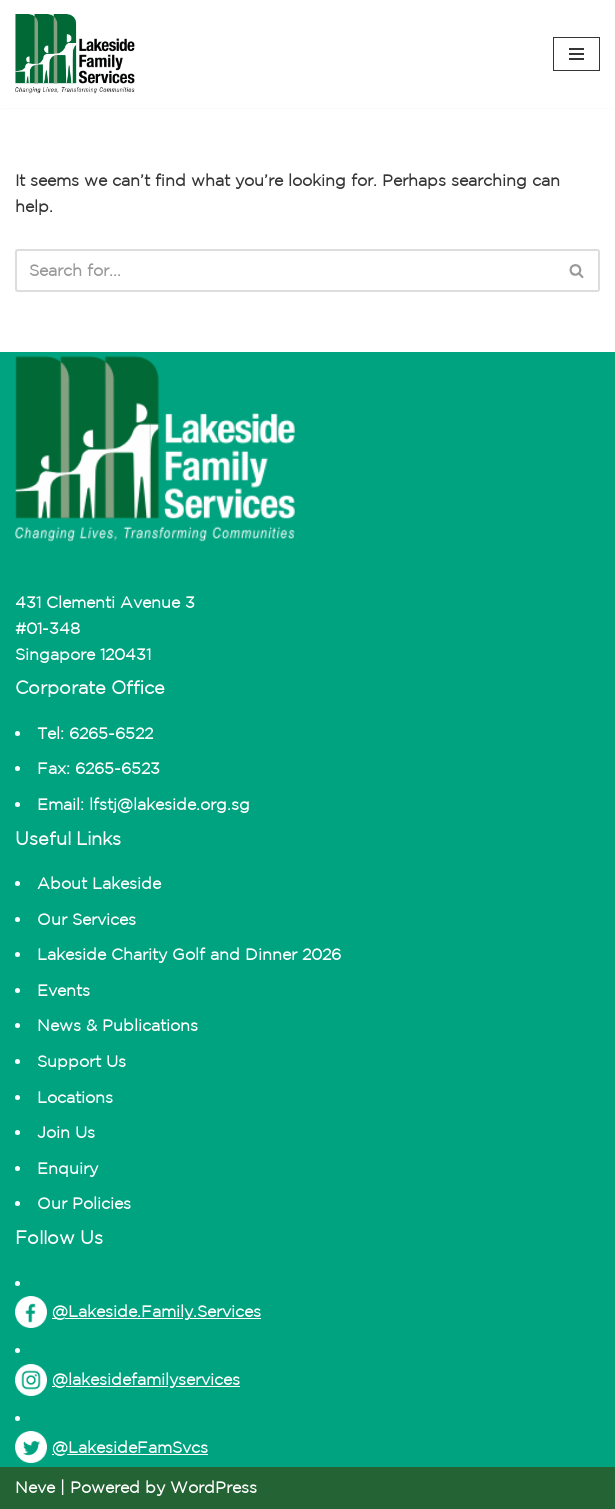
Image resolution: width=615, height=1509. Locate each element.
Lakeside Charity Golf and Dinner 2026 (189, 954)
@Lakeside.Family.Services (138, 1312)
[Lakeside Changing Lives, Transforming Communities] (75, 54)
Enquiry (67, 1168)
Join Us (66, 1132)
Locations (75, 1097)
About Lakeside (99, 883)
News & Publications (117, 1025)
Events (63, 990)
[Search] (285, 270)
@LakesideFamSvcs (111, 1447)
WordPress (213, 1487)
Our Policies (84, 1203)
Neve (35, 1487)
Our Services (86, 919)
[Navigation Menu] (576, 54)
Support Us (81, 1061)
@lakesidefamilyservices (127, 1380)
